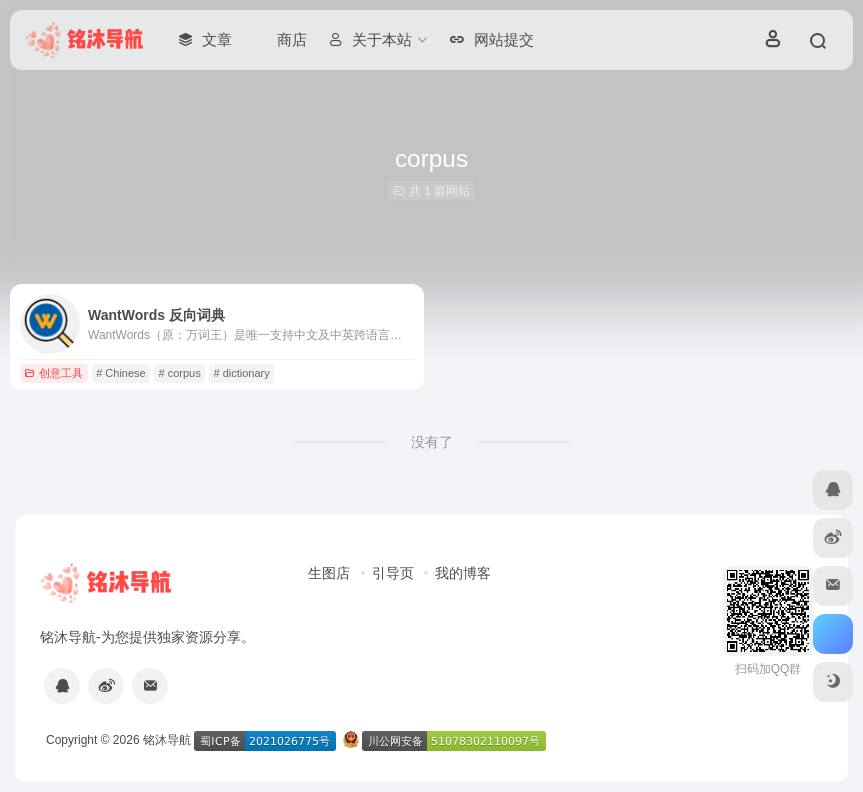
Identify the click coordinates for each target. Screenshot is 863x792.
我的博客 (463, 573)
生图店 (329, 573)
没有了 (432, 442)
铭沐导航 (167, 740)
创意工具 (53, 373)
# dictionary (241, 373)
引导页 (393, 573)
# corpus (180, 373)
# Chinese (121, 373)
